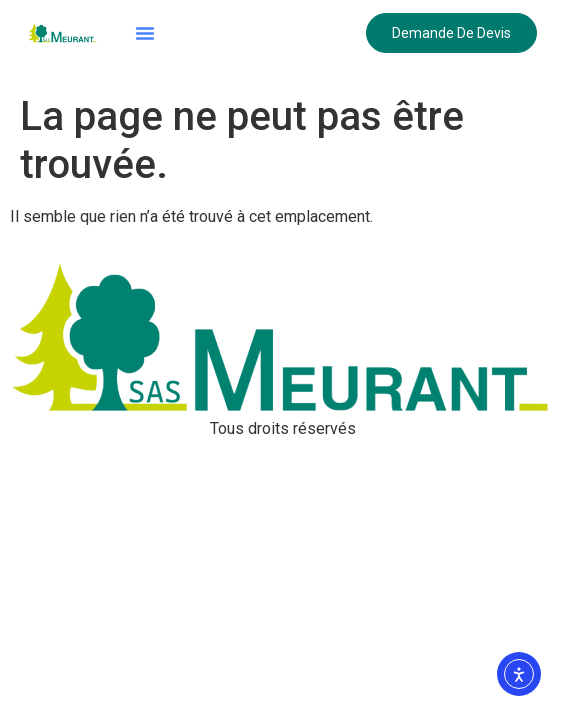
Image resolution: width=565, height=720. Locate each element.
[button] (145, 33)
